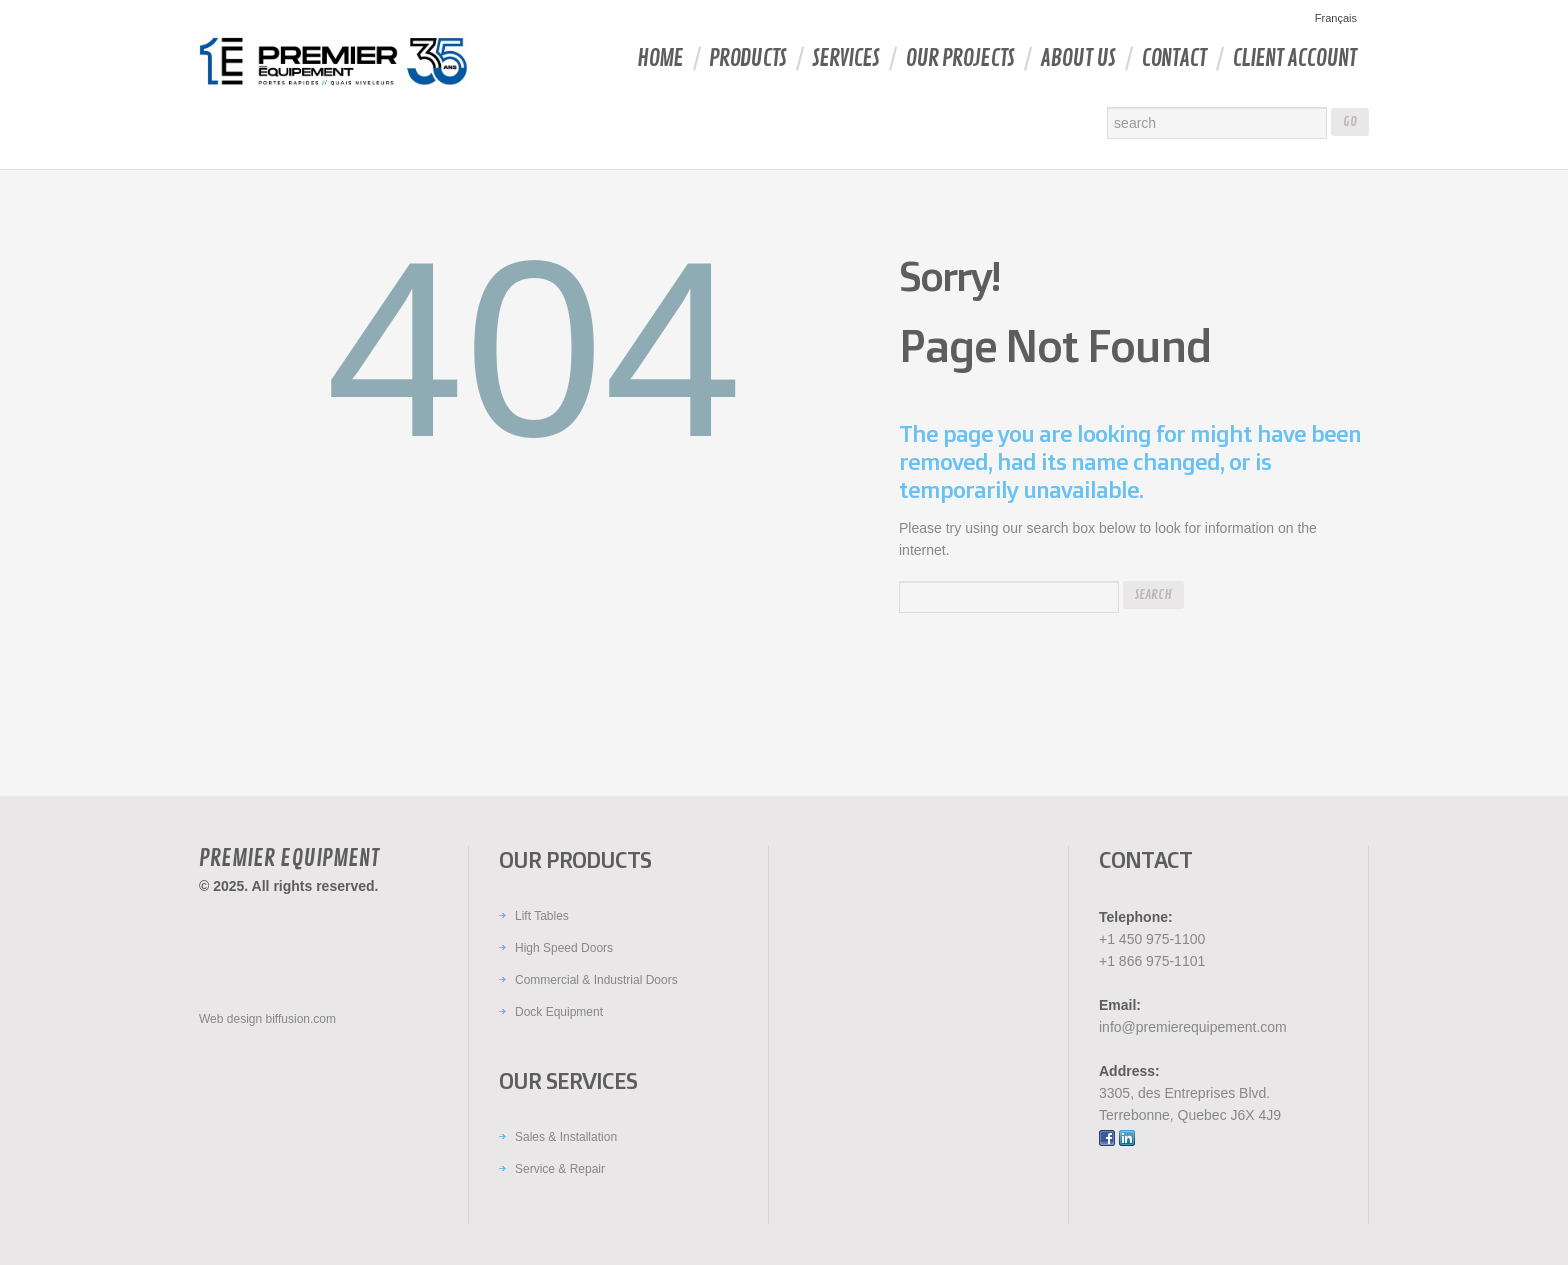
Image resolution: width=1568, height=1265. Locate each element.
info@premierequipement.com (1193, 1027)
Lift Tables (542, 916)
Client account (1294, 58)
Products (747, 58)
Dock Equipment (559, 1012)
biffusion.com (301, 1019)
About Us (1077, 58)
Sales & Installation (566, 1137)
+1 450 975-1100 (1152, 939)
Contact (1173, 58)
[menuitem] (1333, 18)
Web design (230, 1019)
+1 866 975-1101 (1152, 961)
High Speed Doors (564, 948)
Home (660, 58)
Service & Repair (560, 1169)
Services (845, 58)
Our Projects (959, 58)
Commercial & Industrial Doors (596, 980)
